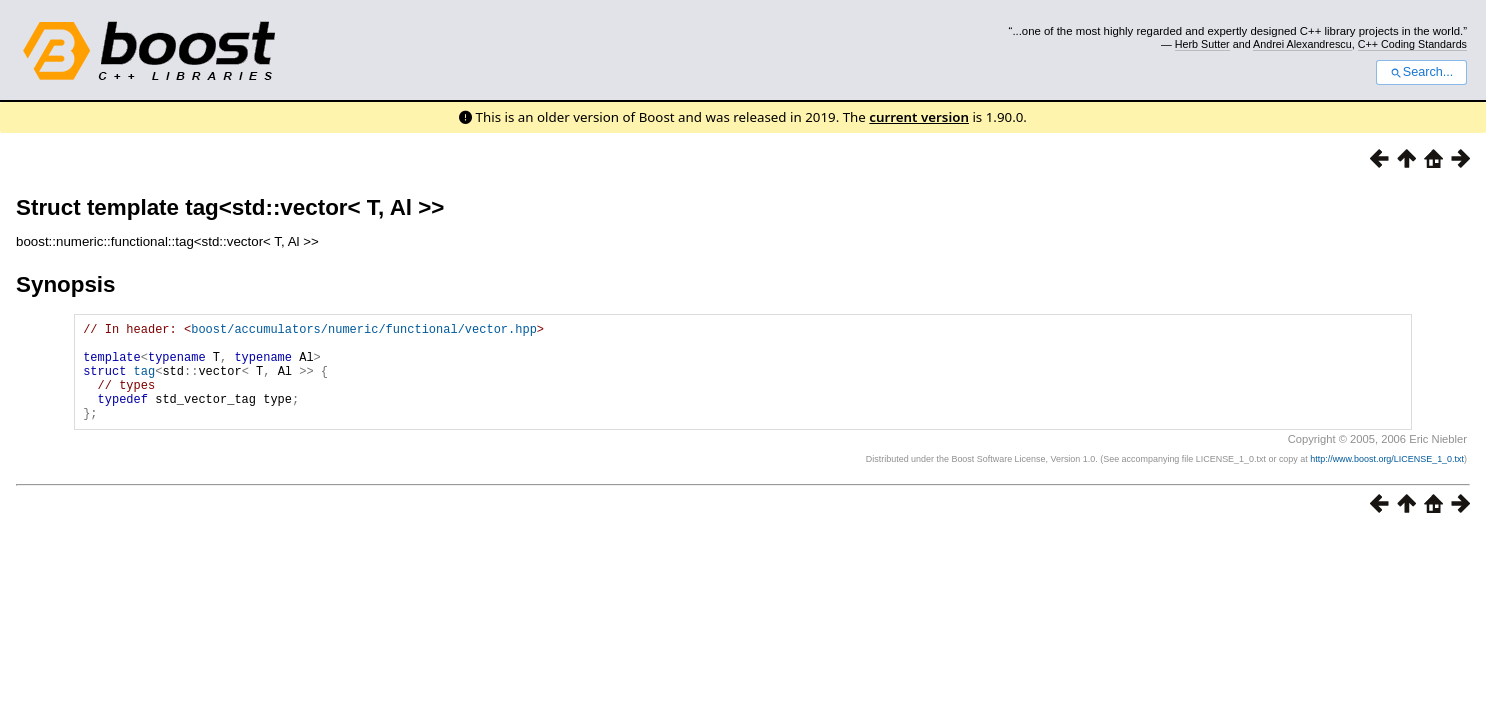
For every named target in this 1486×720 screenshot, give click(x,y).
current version (919, 117)
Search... (1421, 72)
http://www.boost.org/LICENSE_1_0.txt (1387, 480)
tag (145, 382)
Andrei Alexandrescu (1302, 44)
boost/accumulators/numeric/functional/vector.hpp (364, 331)
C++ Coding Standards (1412, 44)
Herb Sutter (1202, 44)
